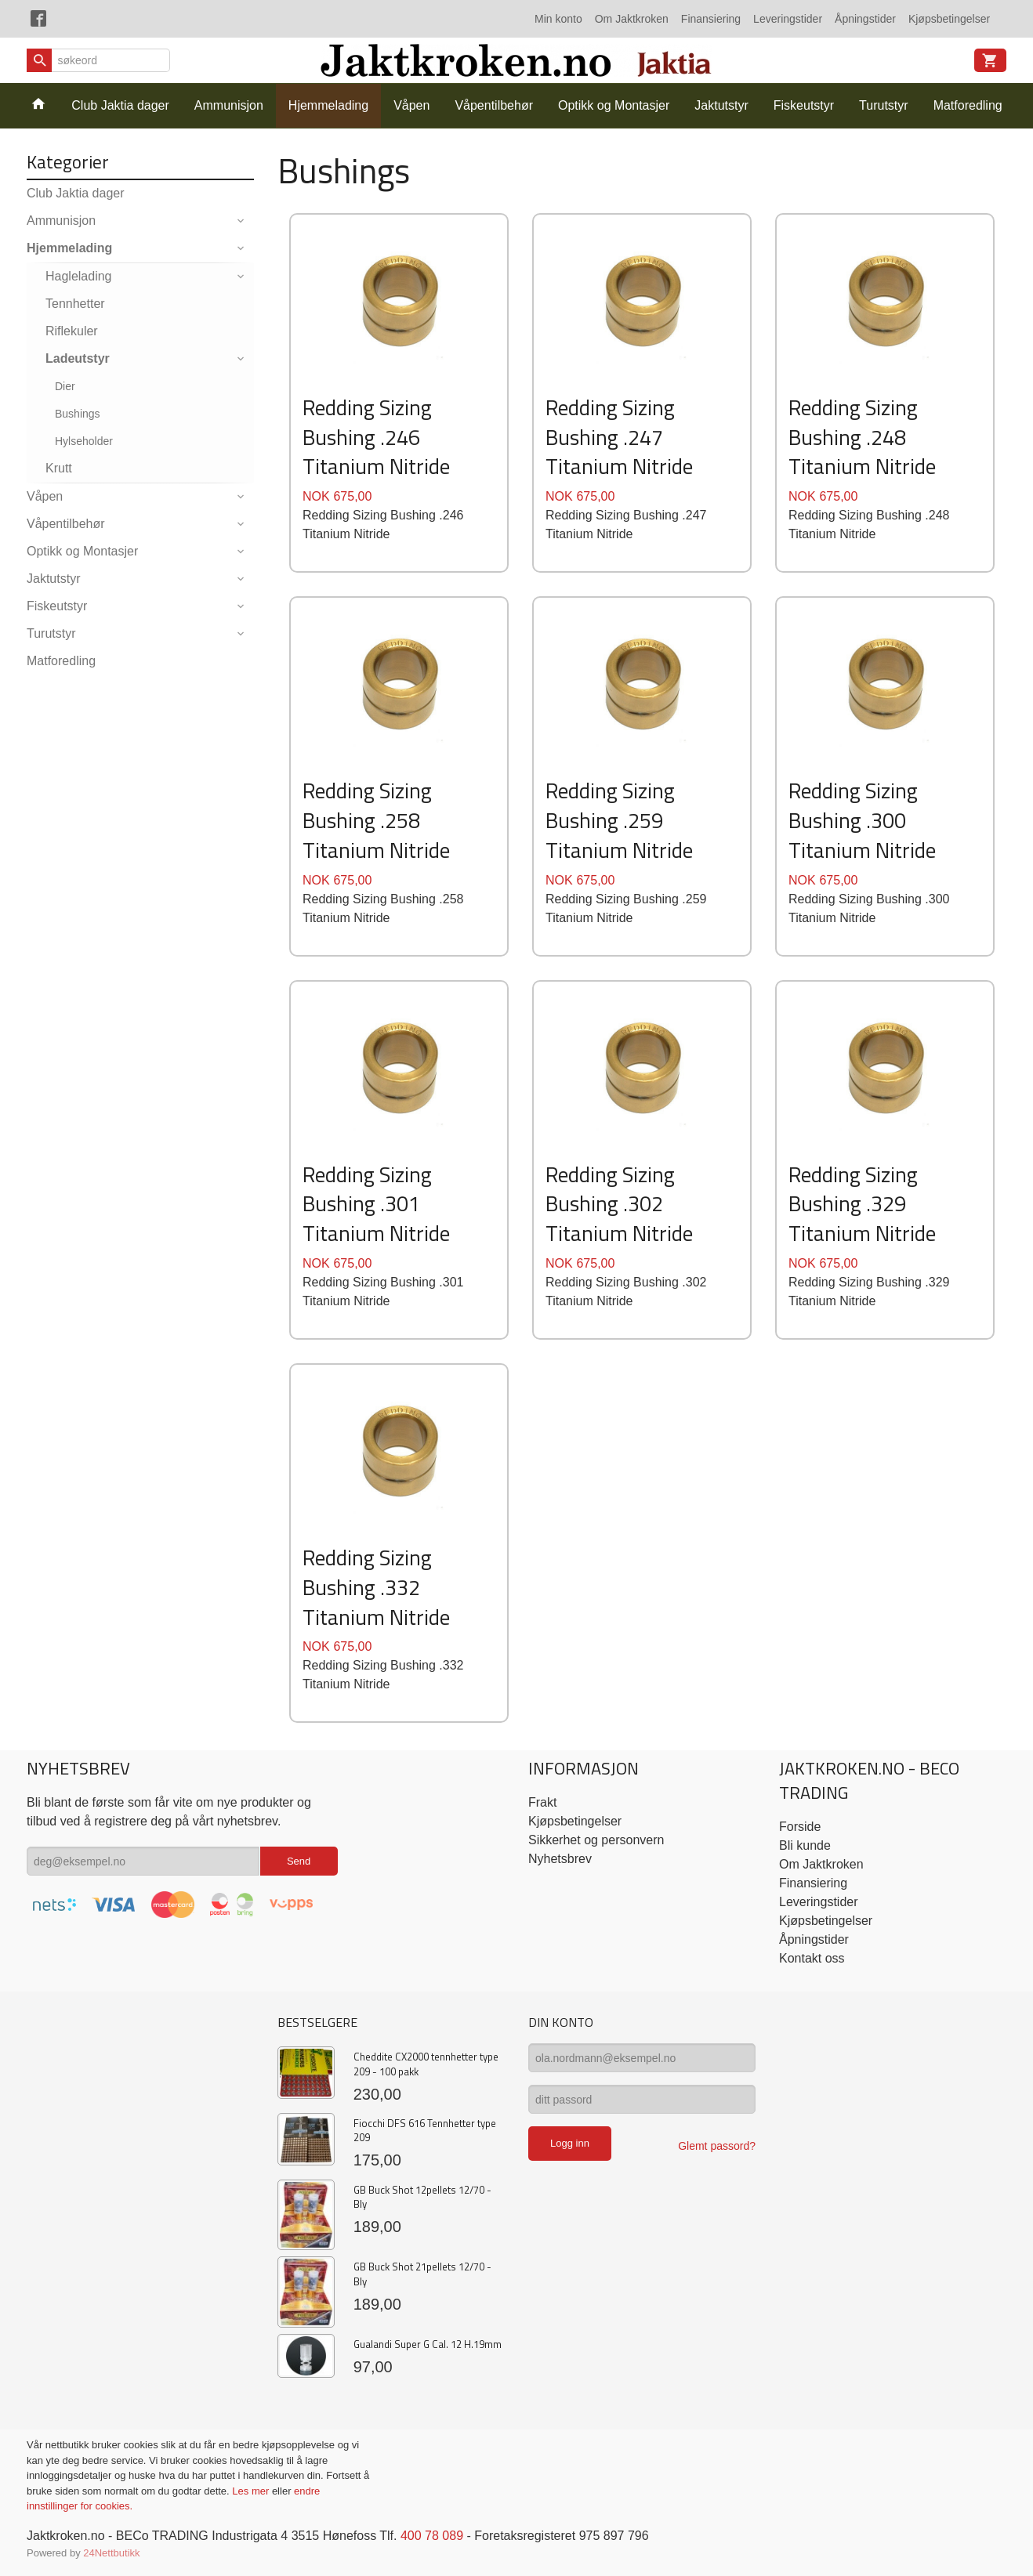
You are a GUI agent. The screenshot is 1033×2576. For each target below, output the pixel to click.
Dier (65, 386)
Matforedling (967, 105)
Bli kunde (805, 1845)
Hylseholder (84, 441)
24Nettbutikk (111, 2553)
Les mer (252, 2491)
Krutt (58, 468)
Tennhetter (75, 303)
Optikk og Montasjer (613, 105)
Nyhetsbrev (560, 1858)
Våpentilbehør (494, 105)
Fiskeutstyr (804, 105)
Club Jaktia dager (120, 105)
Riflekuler (71, 331)
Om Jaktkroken (632, 19)
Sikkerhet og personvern (596, 1840)
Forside (800, 1826)
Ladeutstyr (77, 358)
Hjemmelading (328, 105)
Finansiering (711, 19)
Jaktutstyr (721, 105)
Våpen (411, 105)
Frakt (542, 1802)
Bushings (77, 413)
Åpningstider (865, 19)
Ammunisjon (228, 105)
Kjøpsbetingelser (949, 19)
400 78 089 (432, 2535)
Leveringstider (787, 19)
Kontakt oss (812, 1958)
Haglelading (78, 276)
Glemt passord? (717, 2146)
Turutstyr (883, 105)
